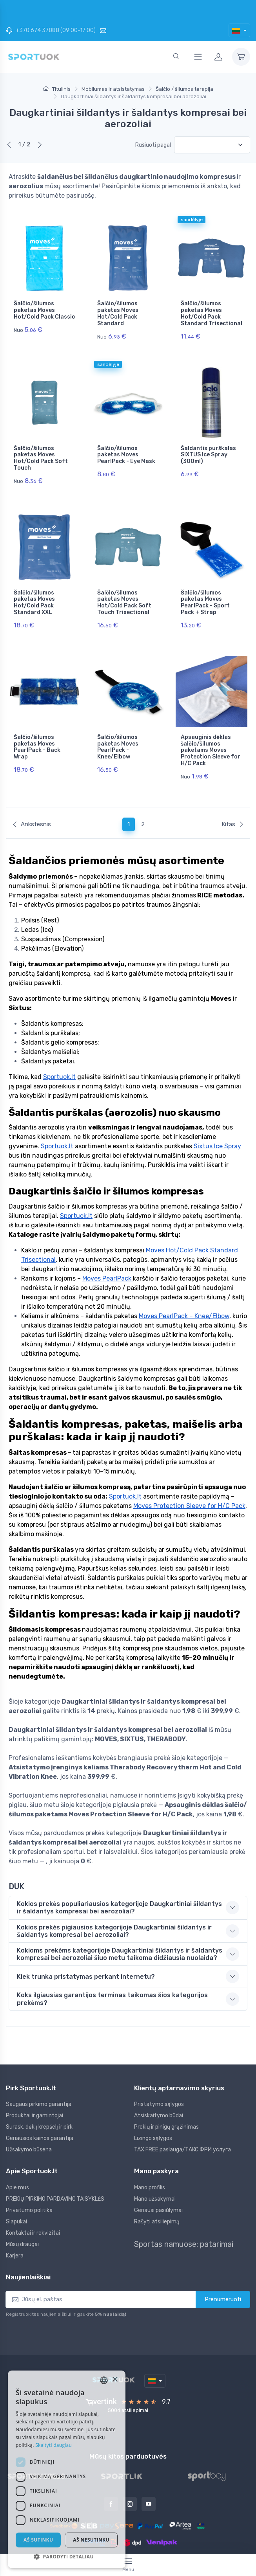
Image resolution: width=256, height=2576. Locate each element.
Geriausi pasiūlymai (158, 2182)
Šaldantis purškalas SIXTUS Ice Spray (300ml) (208, 448)
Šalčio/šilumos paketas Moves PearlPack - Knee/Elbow (117, 726)
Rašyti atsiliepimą (157, 2193)
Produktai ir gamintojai (34, 2087)
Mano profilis (149, 2159)
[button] (67, 2556)
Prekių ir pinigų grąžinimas (166, 2098)
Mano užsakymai (155, 2170)
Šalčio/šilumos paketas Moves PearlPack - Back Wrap (37, 726)
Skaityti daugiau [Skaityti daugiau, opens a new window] (53, 2445)
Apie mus (17, 2159)
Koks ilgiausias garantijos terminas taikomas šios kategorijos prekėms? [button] (112, 1971)
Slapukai (16, 2193)
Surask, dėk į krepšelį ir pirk (39, 2098)
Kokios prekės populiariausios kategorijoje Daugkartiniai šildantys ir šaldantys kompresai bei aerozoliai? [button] (119, 1879)
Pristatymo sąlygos (159, 2076)
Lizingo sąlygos (153, 2110)
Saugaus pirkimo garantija (38, 2076)
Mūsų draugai (22, 2216)
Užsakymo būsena (29, 2121)
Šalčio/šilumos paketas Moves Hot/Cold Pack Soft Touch (41, 451)
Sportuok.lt (157, 2541)
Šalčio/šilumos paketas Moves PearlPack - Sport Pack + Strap (205, 588)
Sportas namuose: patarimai (183, 2216)
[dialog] (66, 2469)
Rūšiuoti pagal (153, 145)
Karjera (15, 2227)
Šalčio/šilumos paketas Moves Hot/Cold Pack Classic (44, 310)
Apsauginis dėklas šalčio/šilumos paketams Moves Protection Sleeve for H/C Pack (210, 729)
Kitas (233, 796)
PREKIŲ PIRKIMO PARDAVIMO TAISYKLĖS (55, 2170)
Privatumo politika (29, 2182)
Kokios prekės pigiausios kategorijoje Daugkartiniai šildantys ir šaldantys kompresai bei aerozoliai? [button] (114, 1902)
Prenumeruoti (223, 2271)
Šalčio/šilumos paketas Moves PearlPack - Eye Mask (126, 448)
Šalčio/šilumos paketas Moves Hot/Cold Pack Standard (117, 313)
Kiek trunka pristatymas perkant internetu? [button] (86, 1948)
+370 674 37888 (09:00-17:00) (51, 30)
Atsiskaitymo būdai (158, 2087)
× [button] (115, 2380)
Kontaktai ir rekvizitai (33, 2204)
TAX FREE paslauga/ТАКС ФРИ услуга (182, 2121)
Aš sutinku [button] (38, 2539)
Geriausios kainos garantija (39, 2110)
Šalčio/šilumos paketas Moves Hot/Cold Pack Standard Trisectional (211, 313)
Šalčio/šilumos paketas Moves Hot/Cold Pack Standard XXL (34, 588)
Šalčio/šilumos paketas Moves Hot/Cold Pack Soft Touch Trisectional (124, 588)
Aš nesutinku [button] (91, 2539)
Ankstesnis (31, 796)
